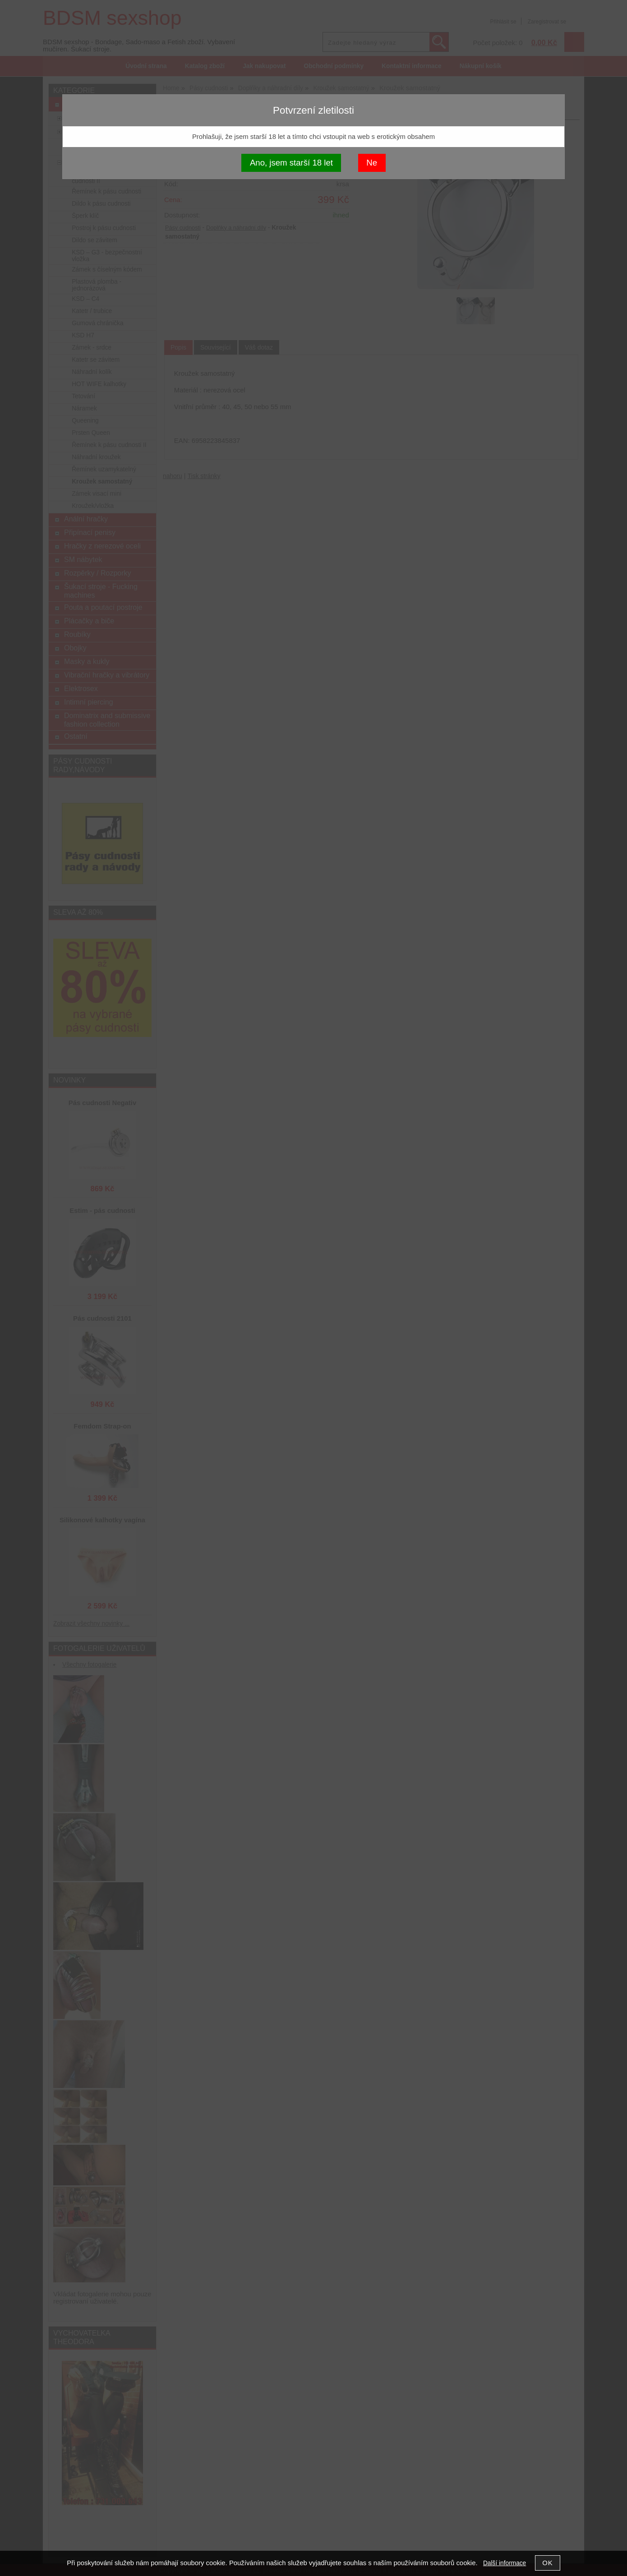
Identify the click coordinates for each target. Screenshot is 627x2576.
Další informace (504, 2563)
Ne (371, 162)
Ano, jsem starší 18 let (291, 162)
